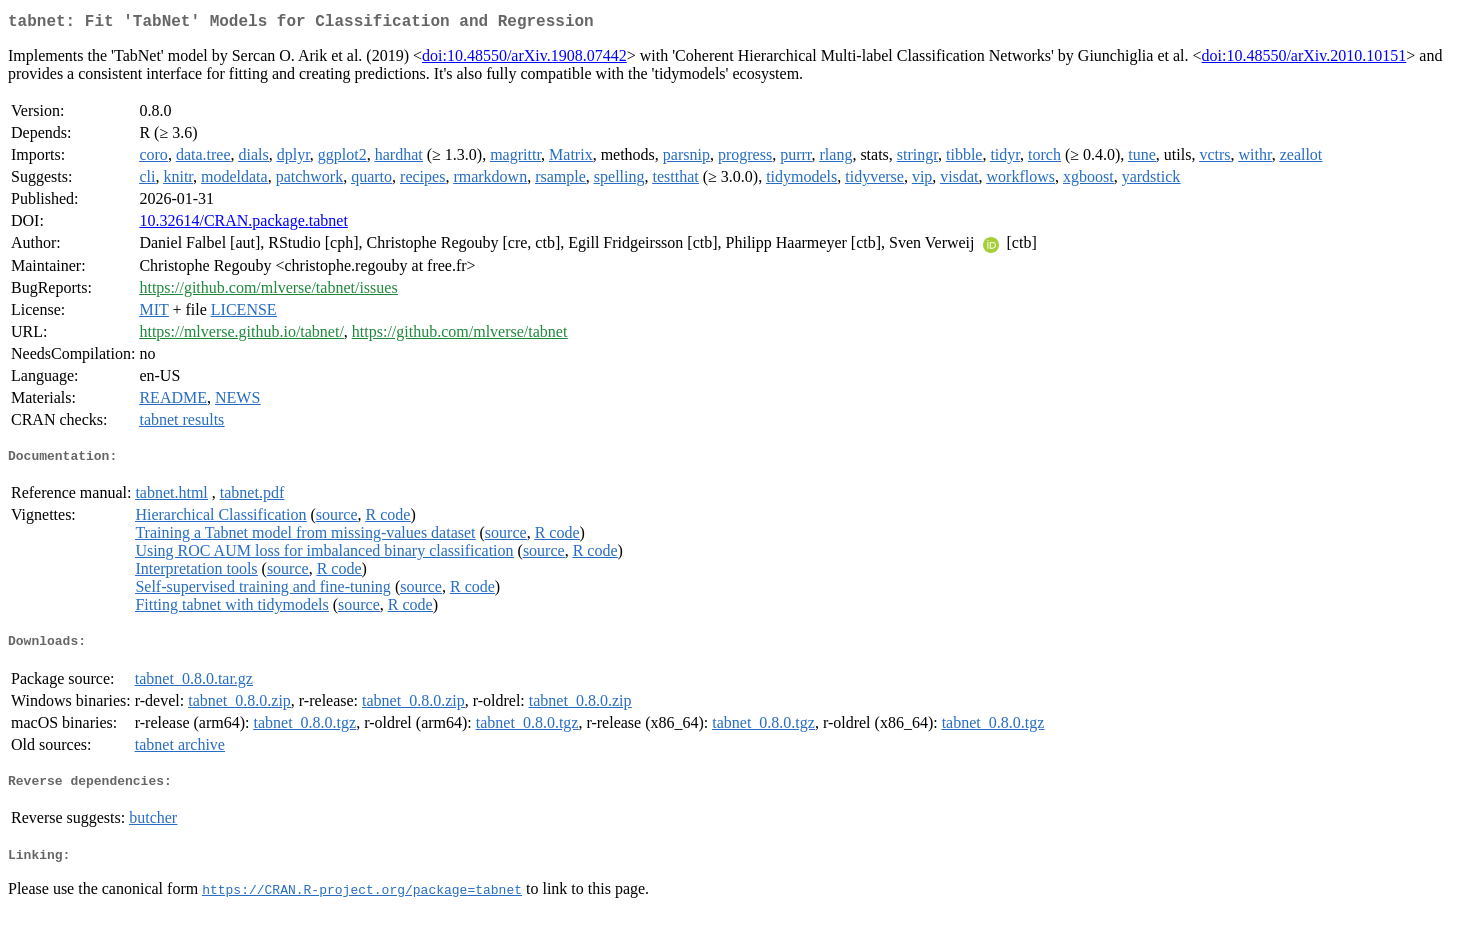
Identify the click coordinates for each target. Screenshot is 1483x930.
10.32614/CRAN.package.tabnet (243, 224)
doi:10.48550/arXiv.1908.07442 (524, 59)
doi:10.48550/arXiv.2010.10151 (1304, 59)
